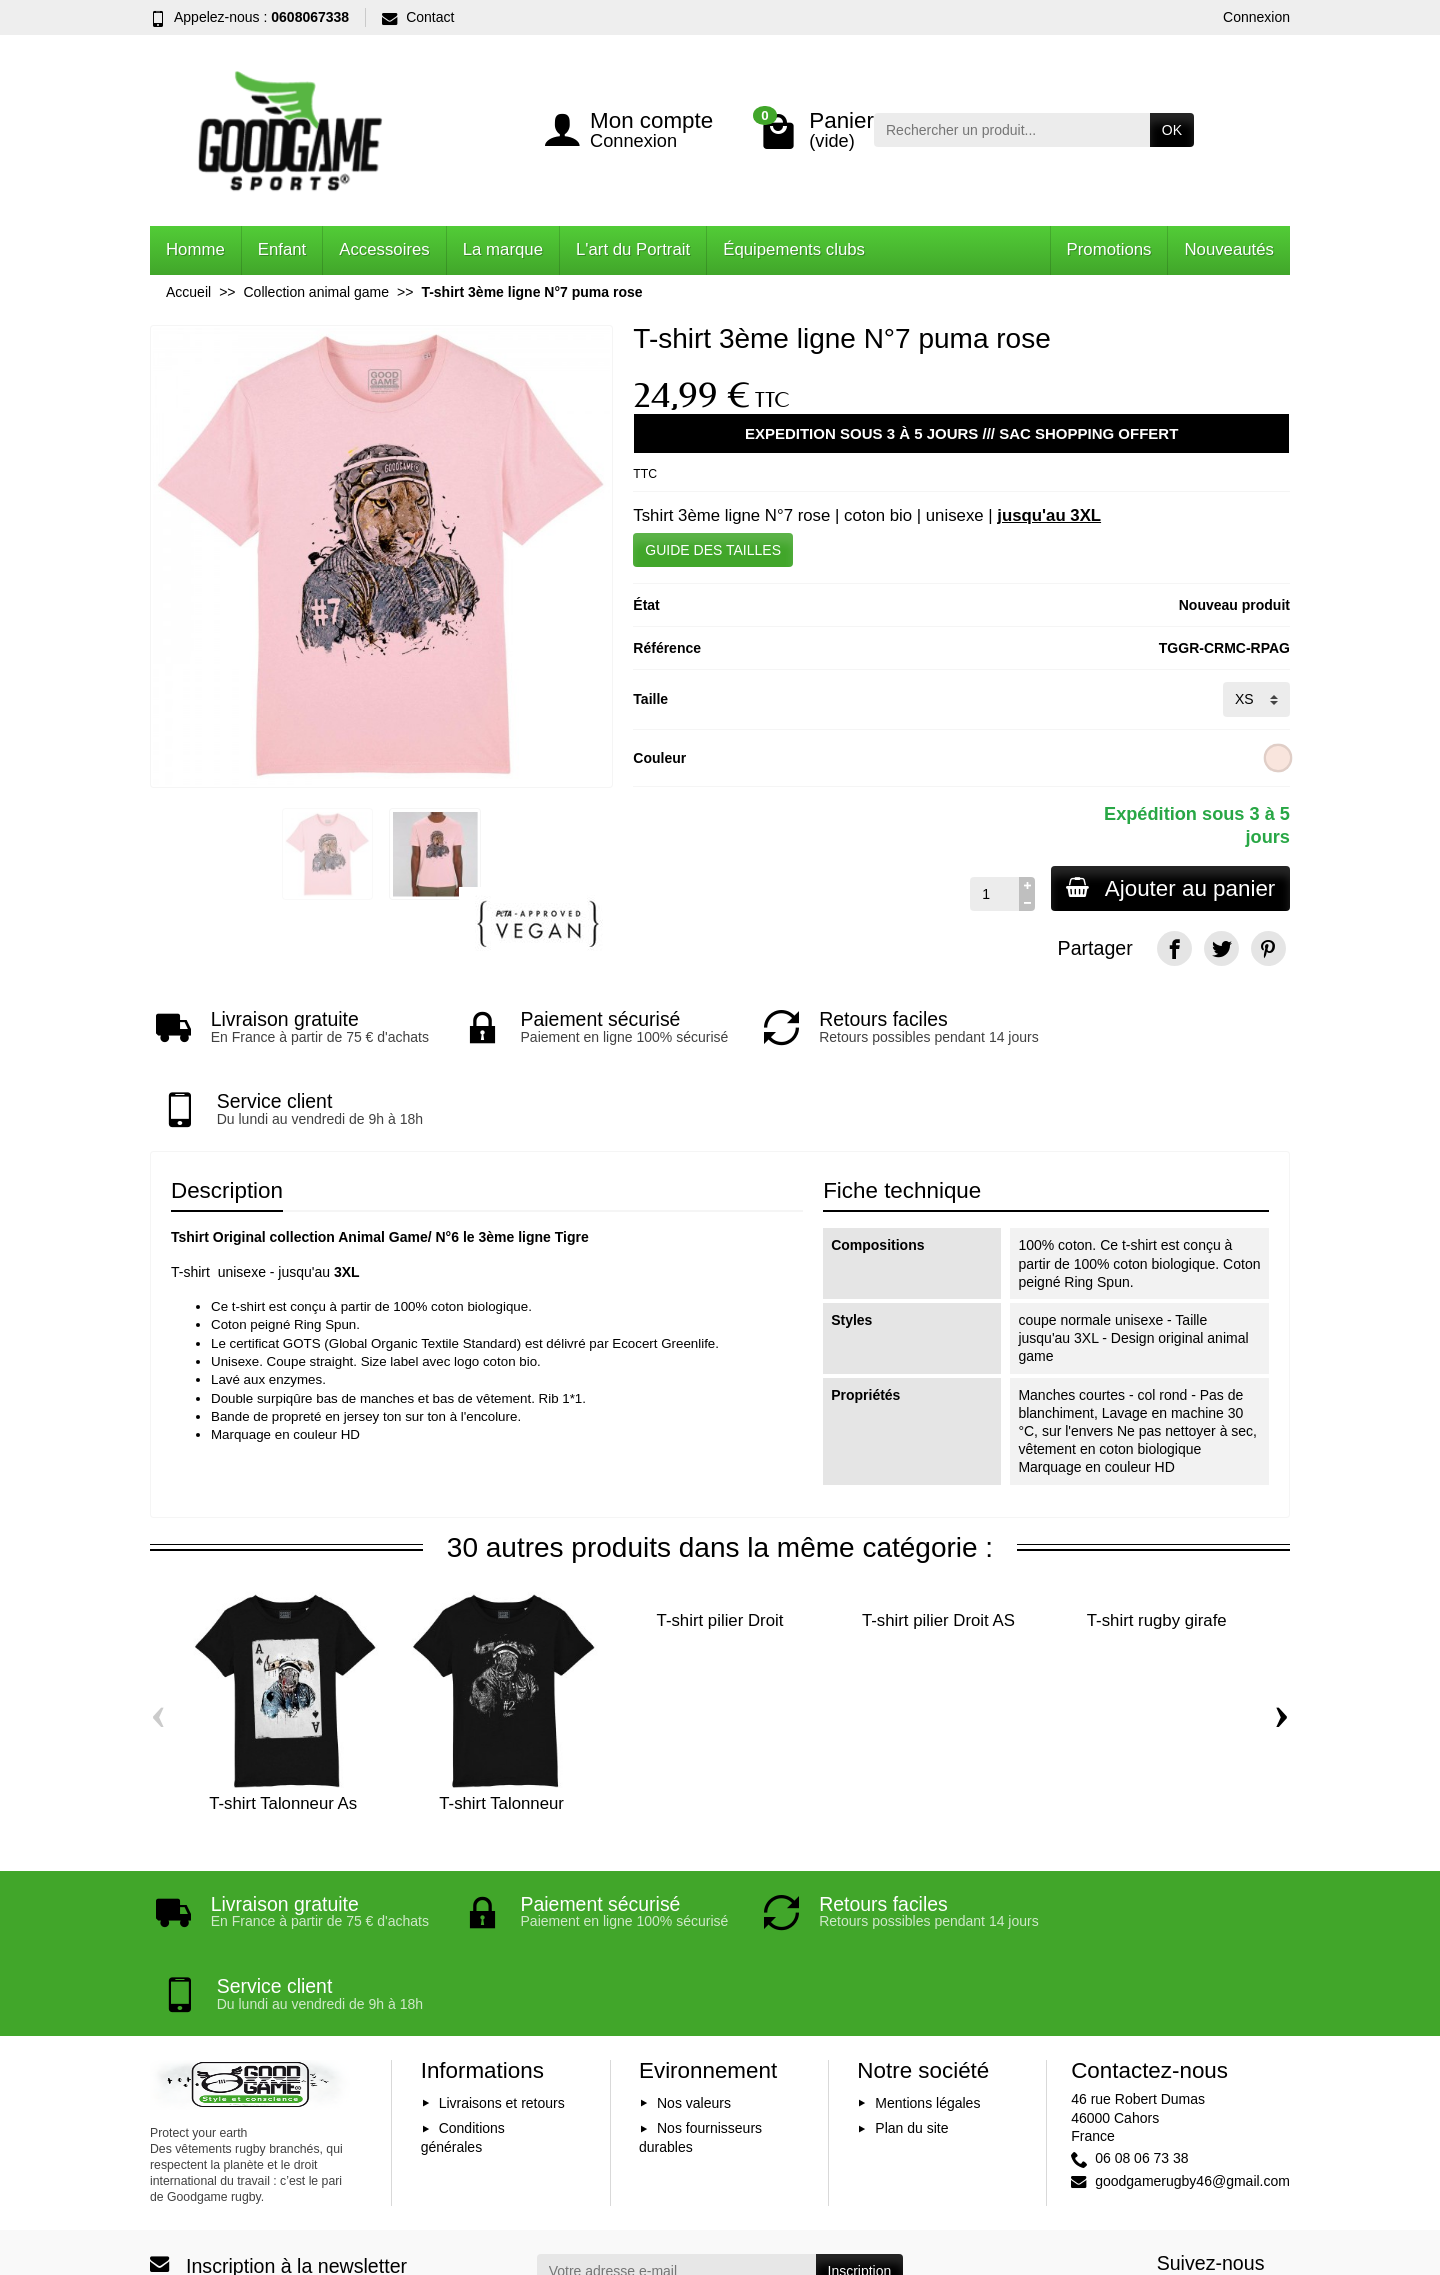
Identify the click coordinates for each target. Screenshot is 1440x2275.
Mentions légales (927, 1970)
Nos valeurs (694, 1970)
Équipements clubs (794, 249)
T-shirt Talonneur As (283, 1737)
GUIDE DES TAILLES (713, 550)
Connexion (1256, 17)
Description (227, 1124)
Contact (418, 17)
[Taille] (1256, 699)
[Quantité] (991, 894)
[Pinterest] (1268, 948)
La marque (503, 249)
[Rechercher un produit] (1012, 130)
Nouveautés (1229, 249)
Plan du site (911, 1996)
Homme (195, 249)
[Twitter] (1221, 948)
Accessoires (384, 249)
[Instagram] (1268, 2166)
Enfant (282, 249)
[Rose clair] (1278, 757)
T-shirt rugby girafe (1157, 1554)
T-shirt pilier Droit (720, 1554)
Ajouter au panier (1169, 888)
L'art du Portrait (633, 249)
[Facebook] (1174, 948)
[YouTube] (1221, 2166)
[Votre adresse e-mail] (676, 2138)
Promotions (1109, 249)
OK (1172, 130)
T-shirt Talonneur (501, 1737)
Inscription (860, 2138)
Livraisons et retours (502, 1970)
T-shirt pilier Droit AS (938, 1554)
